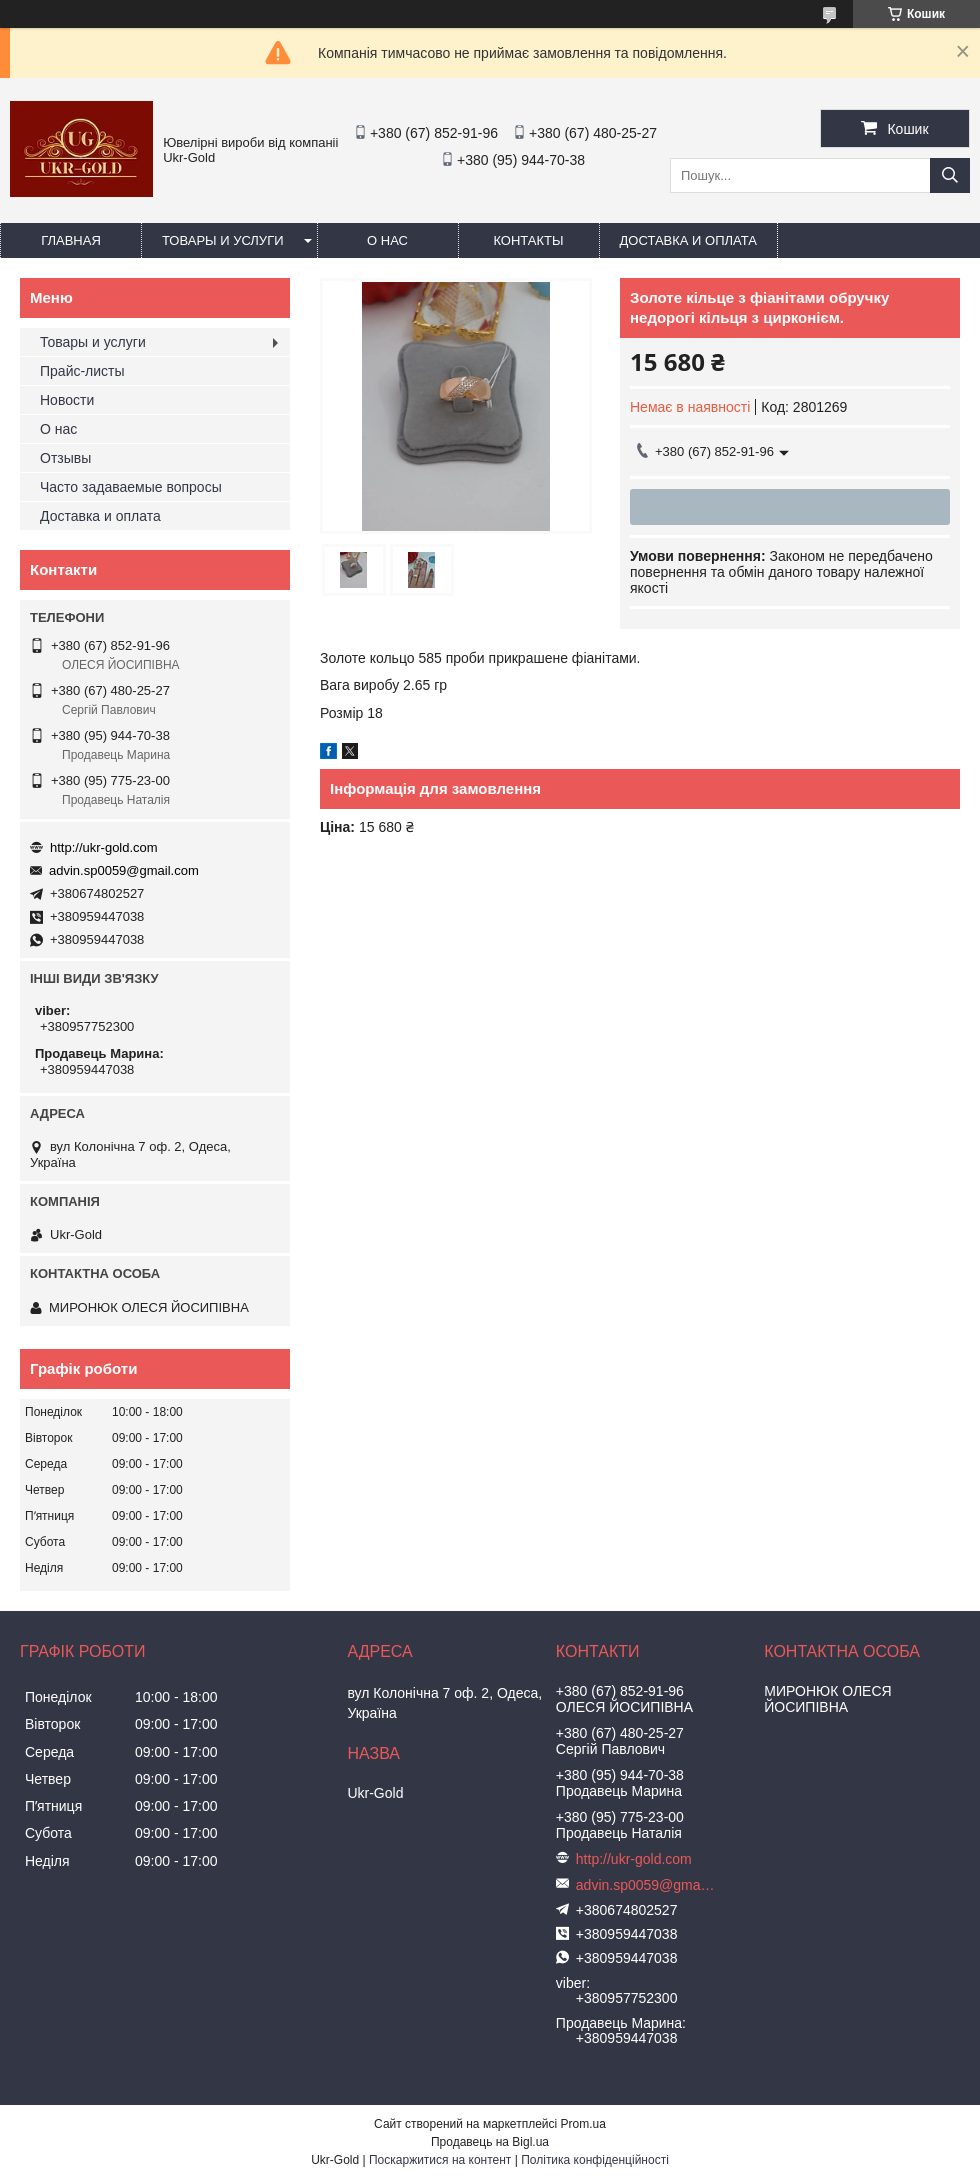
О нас (387, 240)
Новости (67, 400)
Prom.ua (583, 2124)
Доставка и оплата (688, 240)
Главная (71, 240)
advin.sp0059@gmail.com (124, 870)
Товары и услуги (223, 240)
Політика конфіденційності (595, 2160)
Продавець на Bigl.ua (490, 2142)
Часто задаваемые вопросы (131, 487)
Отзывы (65, 458)
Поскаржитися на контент (440, 2160)
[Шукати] (950, 175)
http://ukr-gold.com (104, 847)
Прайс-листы (82, 371)
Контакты (528, 240)
